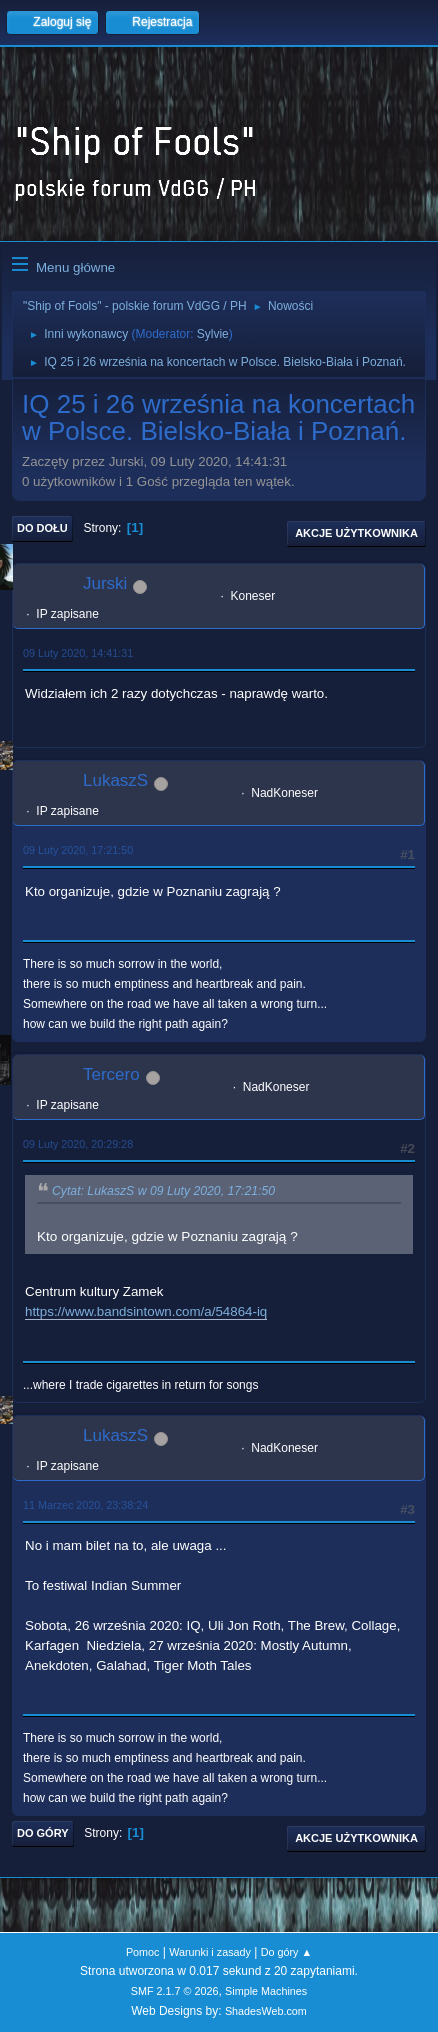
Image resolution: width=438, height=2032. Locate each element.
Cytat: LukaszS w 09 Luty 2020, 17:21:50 (163, 1191)
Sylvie (213, 334)
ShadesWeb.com (266, 2011)
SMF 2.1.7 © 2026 (175, 1991)
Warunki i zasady (210, 1952)
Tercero (111, 1074)
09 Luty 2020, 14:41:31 (78, 653)
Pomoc (143, 1952)
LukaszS (115, 780)
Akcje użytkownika (356, 533)
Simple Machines (266, 1991)
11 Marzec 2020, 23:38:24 (85, 1505)
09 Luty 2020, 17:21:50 (78, 850)
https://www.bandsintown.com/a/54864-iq (146, 1311)
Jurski (105, 583)
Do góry (43, 1833)
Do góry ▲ (286, 1952)
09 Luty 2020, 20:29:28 (78, 1144)
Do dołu (42, 528)
